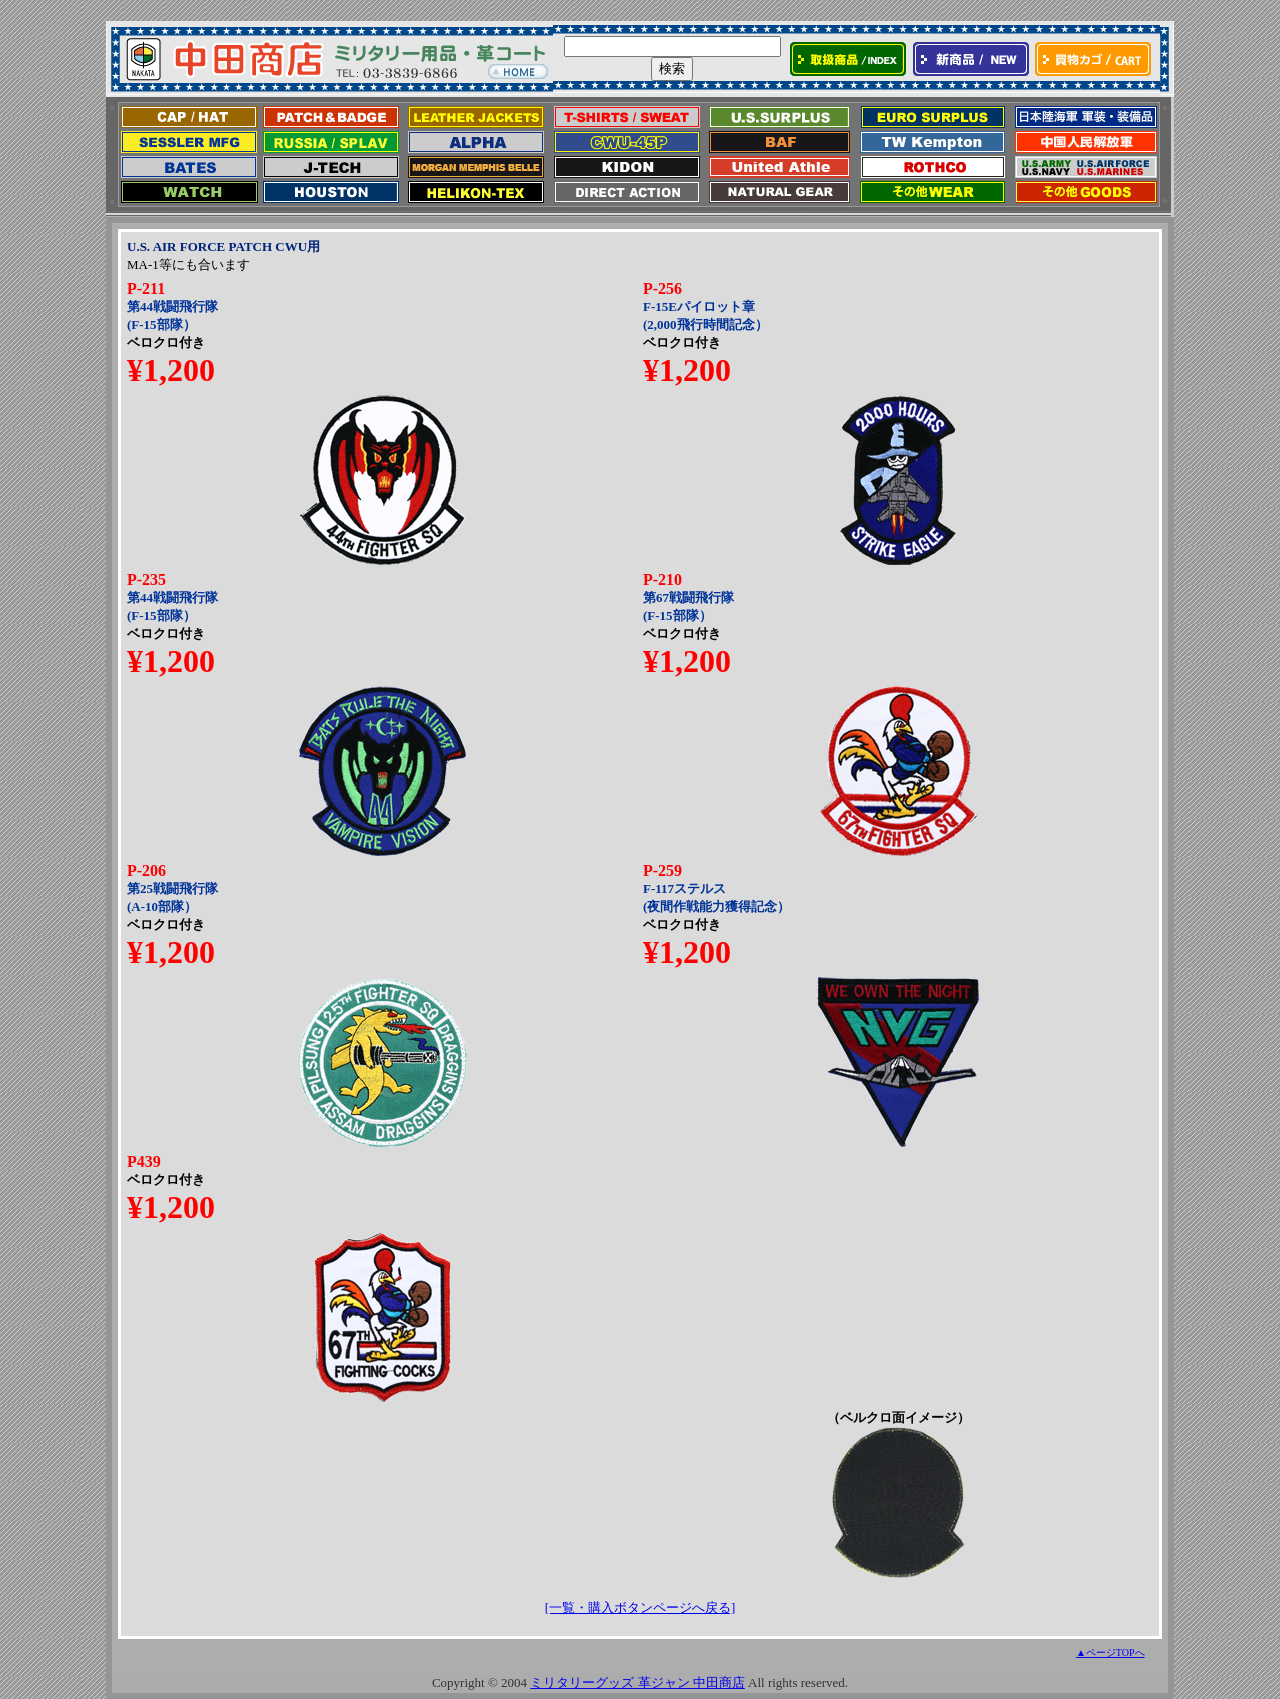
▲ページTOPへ (1110, 1652)
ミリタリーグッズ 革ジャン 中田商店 (637, 1682)
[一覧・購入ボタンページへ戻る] (640, 1607)
